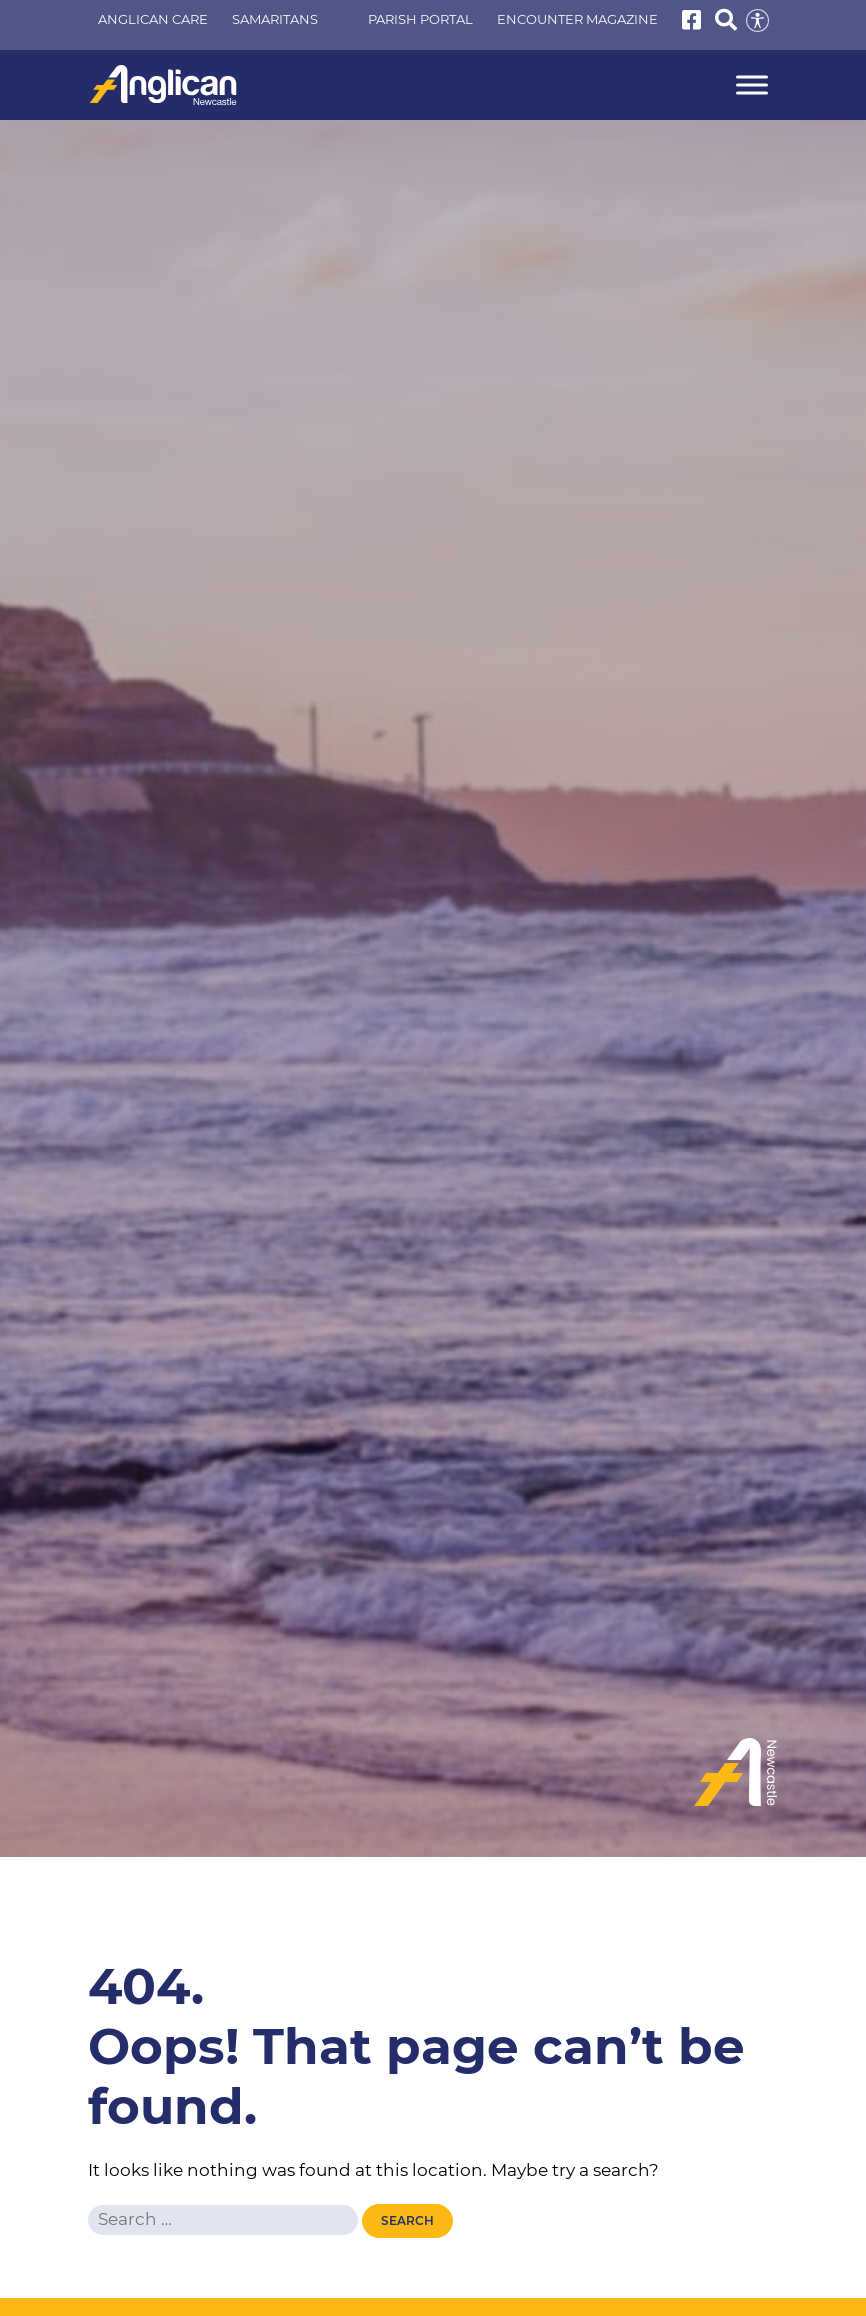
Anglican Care (153, 19)
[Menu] (752, 85)
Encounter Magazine (577, 19)
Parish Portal (420, 19)
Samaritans (275, 19)
